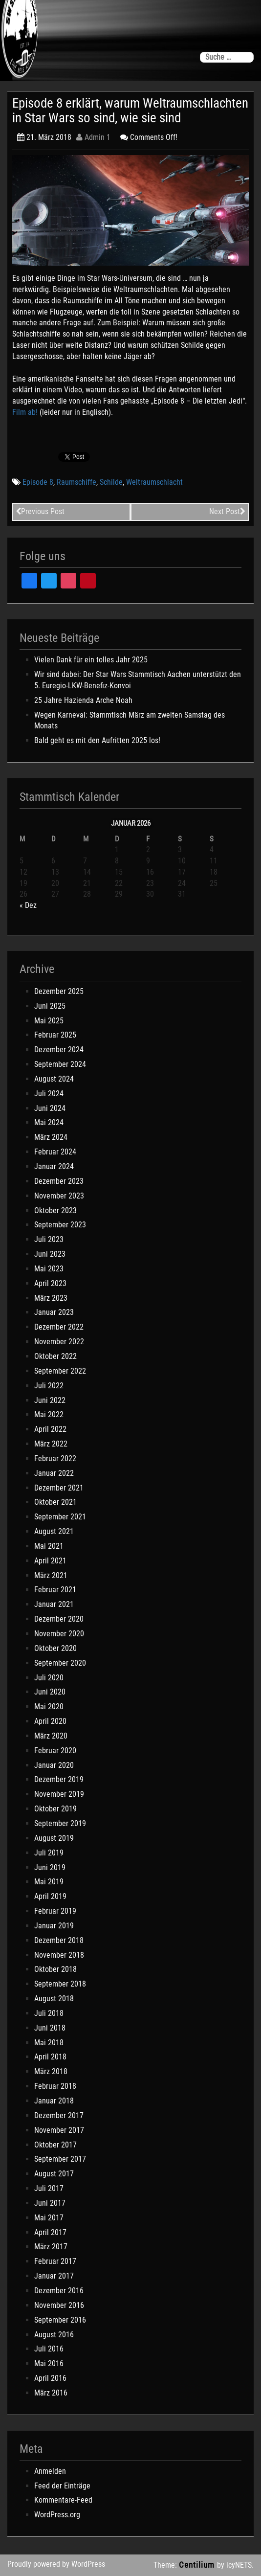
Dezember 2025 (59, 991)
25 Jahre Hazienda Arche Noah (83, 700)
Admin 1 (93, 137)
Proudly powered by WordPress (56, 2564)
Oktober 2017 (55, 2144)
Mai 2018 (49, 2042)
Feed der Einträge (62, 2485)
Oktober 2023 (55, 1210)
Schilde (111, 482)
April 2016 (50, 2378)
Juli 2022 (49, 1385)
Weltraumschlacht (154, 482)
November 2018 (59, 1955)
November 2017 (59, 2130)
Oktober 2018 (55, 1969)
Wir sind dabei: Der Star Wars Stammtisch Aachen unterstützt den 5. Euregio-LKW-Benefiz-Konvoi (137, 680)
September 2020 (60, 1663)
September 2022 (60, 1371)
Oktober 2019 (55, 1808)
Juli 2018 (49, 2013)
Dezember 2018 (59, 1940)
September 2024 (60, 1064)
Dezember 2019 (59, 1779)
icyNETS (239, 2565)
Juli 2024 (49, 1093)
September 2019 (60, 1823)
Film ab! (25, 412)
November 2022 (59, 1341)
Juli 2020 (49, 1677)
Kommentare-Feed (63, 2500)
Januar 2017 (54, 2276)
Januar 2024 (54, 1166)
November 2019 (59, 1794)
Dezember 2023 (59, 1181)
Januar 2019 (54, 1925)
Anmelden (50, 2471)
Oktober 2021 (55, 1502)
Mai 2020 (49, 1706)
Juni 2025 (49, 1006)
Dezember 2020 (59, 1619)
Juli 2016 (49, 2348)
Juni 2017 (49, 2203)
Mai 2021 (49, 1546)
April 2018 (50, 2056)
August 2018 (54, 1998)
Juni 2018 (49, 2028)
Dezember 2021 (59, 1487)
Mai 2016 (49, 2363)
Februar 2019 (55, 1911)
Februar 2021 (55, 1589)
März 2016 (50, 2392)
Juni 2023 (49, 1254)
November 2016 (59, 2305)
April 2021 (50, 1560)
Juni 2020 (49, 1691)
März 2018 (50, 2071)
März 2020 (50, 1735)
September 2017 (60, 2159)
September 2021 (60, 1516)
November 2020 (59, 1633)
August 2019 (54, 1838)
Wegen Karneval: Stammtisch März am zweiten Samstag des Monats (129, 720)
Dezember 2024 (59, 1049)
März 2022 (50, 1443)
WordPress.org (57, 2514)
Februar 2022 (55, 1458)
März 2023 (50, 1298)
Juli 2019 (49, 1852)
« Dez (28, 905)
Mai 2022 (49, 1414)
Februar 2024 (55, 1151)
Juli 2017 (49, 2188)
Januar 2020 (54, 1765)
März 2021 (50, 1575)
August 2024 (54, 1079)
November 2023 (59, 1195)
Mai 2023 (49, 1268)
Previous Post (40, 511)
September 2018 (60, 1983)
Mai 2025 (49, 1020)
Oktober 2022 (55, 1356)
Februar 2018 (55, 2086)
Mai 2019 (49, 1881)
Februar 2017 (55, 2261)
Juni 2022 (49, 1400)
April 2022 (50, 1429)
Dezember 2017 (59, 2115)
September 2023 (60, 1224)
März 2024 (50, 1137)
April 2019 (50, 1896)
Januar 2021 (54, 1604)
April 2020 (50, 1721)
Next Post (227, 511)
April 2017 (50, 2232)
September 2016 (60, 2320)
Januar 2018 (54, 2100)
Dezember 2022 (59, 1327)
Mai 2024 (49, 1122)
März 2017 (50, 2246)
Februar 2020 (55, 1750)
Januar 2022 (54, 1473)
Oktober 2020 (55, 1648)
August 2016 (54, 2334)
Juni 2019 (49, 1867)
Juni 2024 (49, 1108)
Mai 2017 (49, 2217)
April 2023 (50, 1283)
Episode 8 (37, 482)
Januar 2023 (54, 1312)
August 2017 (54, 2173)
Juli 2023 (49, 1239)
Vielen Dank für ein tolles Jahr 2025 (91, 659)
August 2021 (54, 1531)
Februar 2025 (55, 1034)
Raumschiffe (76, 482)
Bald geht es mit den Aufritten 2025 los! (97, 740)
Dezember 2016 (59, 2290)
